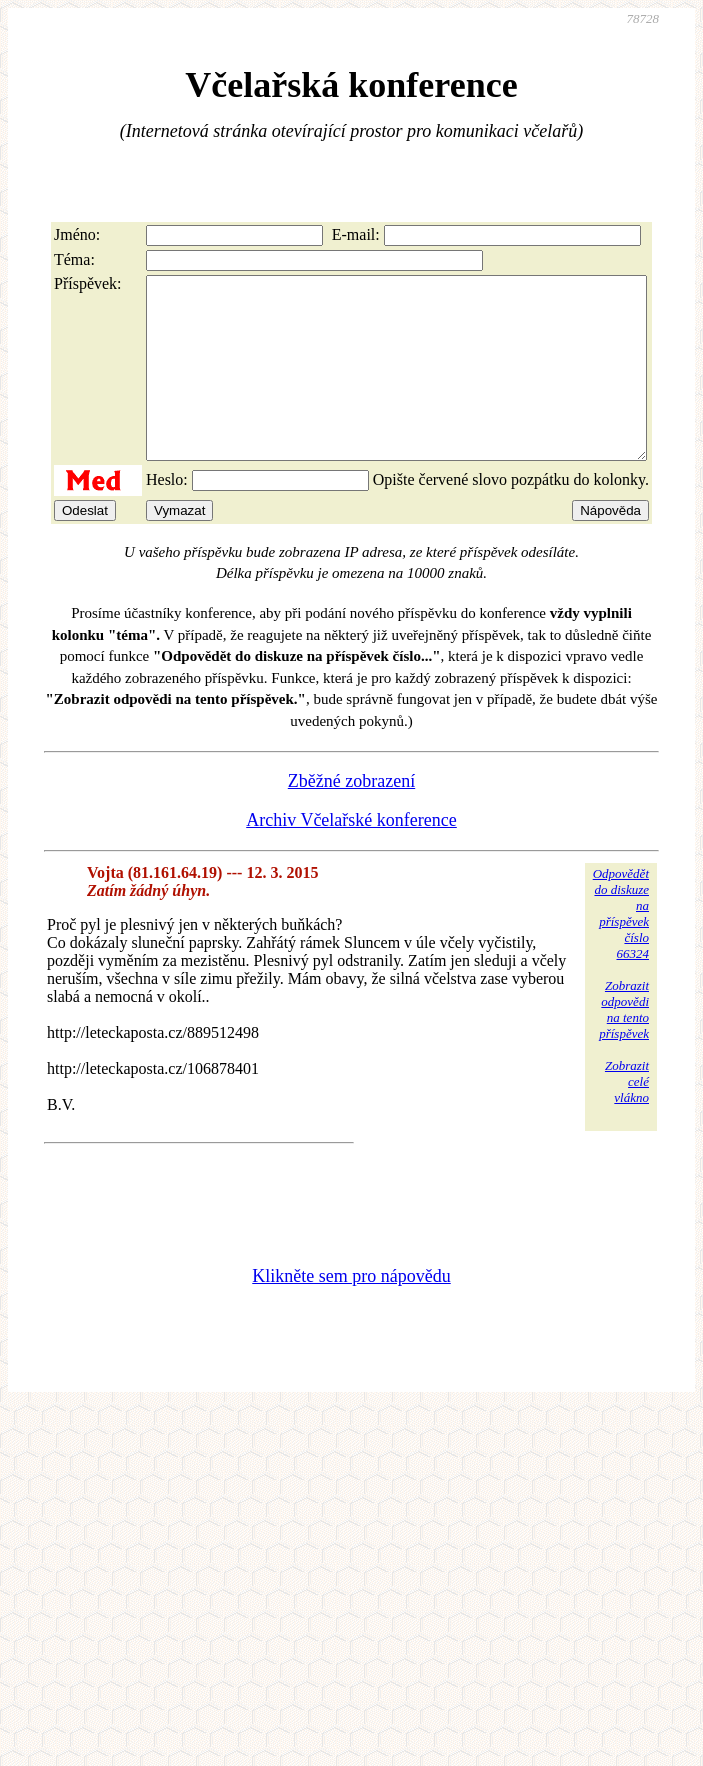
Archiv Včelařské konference (351, 856)
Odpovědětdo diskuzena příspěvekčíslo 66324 (621, 949)
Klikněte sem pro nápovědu (351, 1312)
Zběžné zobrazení (351, 817)
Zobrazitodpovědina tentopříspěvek (624, 1045)
